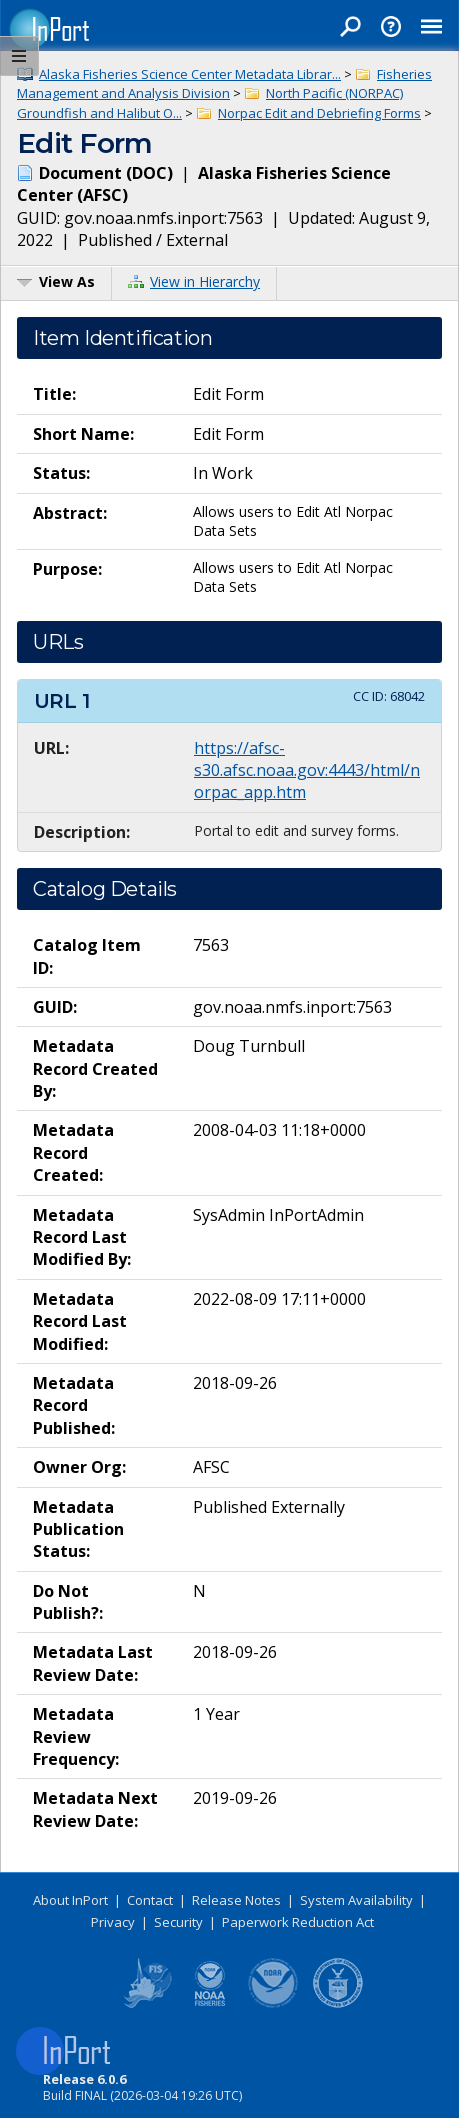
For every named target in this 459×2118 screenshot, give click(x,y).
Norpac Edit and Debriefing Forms (319, 113)
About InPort (70, 1900)
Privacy (113, 1922)
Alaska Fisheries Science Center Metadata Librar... (190, 74)
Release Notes (236, 1900)
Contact (150, 1900)
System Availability (356, 1900)
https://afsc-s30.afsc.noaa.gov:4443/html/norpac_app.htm (307, 770)
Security (178, 1922)
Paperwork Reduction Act (298, 1922)
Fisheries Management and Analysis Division (224, 84)
